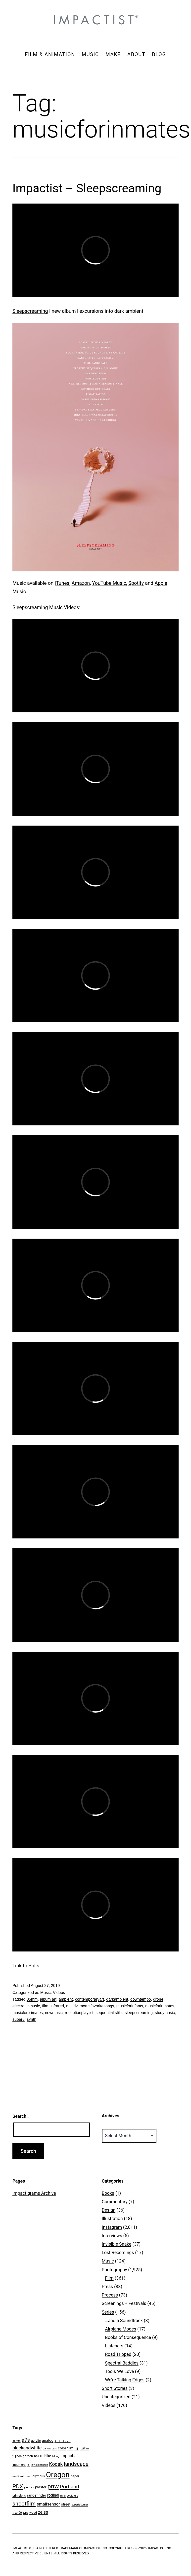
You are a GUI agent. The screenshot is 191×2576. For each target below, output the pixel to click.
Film (109, 2278)
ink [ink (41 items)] (28, 2465)
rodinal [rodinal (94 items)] (53, 2495)
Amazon (81, 583)
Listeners (114, 2345)
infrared (57, 2006)
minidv (71, 2006)
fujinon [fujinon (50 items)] (17, 2456)
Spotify (136, 583)
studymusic (165, 2013)
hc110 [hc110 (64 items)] (38, 2456)
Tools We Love (119, 2371)
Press (107, 2286)
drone (158, 1999)
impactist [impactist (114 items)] (69, 2455)
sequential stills (109, 2013)
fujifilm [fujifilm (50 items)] (84, 2448)
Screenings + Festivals (124, 2303)
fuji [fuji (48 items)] (77, 2448)
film (45, 2006)
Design (108, 2210)
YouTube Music (109, 583)
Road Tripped (118, 2354)
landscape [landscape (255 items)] (76, 2464)
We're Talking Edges (124, 2379)
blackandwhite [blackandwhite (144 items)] (27, 2447)
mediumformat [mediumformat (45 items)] (21, 2476)
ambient (66, 1999)
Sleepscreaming (30, 311)
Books (108, 2193)
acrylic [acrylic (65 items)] (36, 2440)
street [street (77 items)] (65, 2504)
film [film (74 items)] (70, 2448)
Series (108, 2312)
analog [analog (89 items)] (47, 2440)
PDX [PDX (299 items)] (17, 2486)
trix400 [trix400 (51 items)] (17, 2512)
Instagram (112, 2227)
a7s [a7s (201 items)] (26, 2440)
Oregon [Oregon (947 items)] (58, 2475)
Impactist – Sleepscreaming (86, 188)
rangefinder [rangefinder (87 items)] (36, 2495)
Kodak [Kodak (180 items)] (56, 2464)
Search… (21, 2116)
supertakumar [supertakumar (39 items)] (79, 2504)
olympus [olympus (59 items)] (39, 2476)
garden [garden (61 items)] (28, 2456)
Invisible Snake (116, 2244)
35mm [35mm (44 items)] (16, 2440)
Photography (114, 2269)
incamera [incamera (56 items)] (19, 2465)
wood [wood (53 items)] (33, 2512)
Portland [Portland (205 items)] (69, 2487)
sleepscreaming (139, 2013)
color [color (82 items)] (62, 2448)
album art (48, 1999)
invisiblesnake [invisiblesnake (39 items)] (39, 2465)
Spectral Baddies (122, 2363)
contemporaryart (89, 1999)
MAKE (113, 54)
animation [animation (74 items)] (62, 2440)
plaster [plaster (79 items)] (40, 2487)
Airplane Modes (120, 2329)
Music (45, 1992)
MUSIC (90, 54)
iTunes (62, 583)
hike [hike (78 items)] (48, 2456)
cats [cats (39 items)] (54, 2448)
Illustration (112, 2218)
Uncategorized (116, 2396)
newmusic (54, 2013)
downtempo (140, 1999)
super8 (18, 2019)
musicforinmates (159, 2006)
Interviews (112, 2235)
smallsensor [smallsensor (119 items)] (48, 2504)
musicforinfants (129, 2006)
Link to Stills (25, 1966)
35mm (32, 1999)
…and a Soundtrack (124, 2320)
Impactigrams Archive (34, 2193)
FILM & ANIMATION (50, 54)
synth (31, 2019)
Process (110, 2295)
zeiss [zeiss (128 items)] (43, 2512)
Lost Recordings (118, 2252)
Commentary (115, 2201)
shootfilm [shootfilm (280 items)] (24, 2503)
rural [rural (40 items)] (63, 2495)
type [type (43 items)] (25, 2512)
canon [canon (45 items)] (46, 2448)
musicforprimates (27, 2013)
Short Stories (115, 2388)
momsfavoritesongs (97, 2006)
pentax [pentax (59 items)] (29, 2487)
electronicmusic (26, 2006)
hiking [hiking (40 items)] (55, 2456)
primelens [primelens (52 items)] (19, 2495)
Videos (59, 1992)
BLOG (159, 54)
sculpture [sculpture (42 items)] (72, 2495)
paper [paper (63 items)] (75, 2476)
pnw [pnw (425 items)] (53, 2486)
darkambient (117, 1999)
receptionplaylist (79, 2013)
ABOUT (136, 54)
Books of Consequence (128, 2337)
